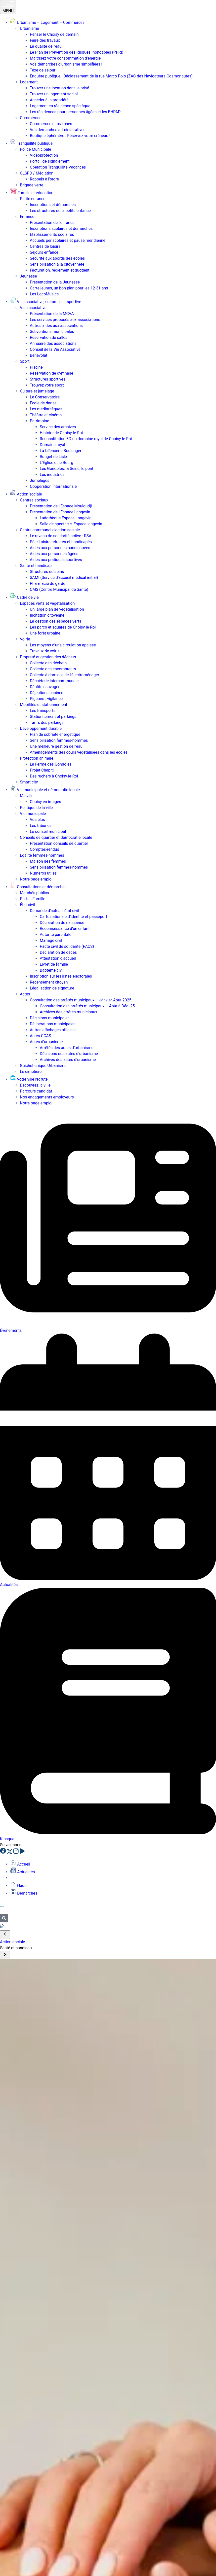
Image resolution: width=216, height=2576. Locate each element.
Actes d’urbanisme (46, 1041)
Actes (25, 994)
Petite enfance (32, 198)
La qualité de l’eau (46, 46)
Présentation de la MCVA (52, 313)
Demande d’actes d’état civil (54, 910)
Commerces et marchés (51, 123)
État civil (27, 904)
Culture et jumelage (37, 391)
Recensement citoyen (49, 982)
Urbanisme (29, 28)
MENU (8, 7)
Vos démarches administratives (58, 129)
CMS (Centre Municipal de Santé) (59, 589)
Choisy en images (45, 801)
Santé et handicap (36, 565)
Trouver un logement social (54, 94)
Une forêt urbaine (45, 633)
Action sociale (26, 494)
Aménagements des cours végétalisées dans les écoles (79, 752)
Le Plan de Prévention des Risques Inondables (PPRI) (76, 52)
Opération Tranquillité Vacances (58, 167)
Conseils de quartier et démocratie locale (56, 837)
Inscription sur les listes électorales (61, 976)
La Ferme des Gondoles (51, 764)
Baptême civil (52, 970)
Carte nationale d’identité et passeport (73, 916)
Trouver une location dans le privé (59, 88)
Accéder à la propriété (49, 100)
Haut (18, 1885)
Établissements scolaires (52, 234)
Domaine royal (52, 444)
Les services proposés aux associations (65, 319)
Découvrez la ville (35, 1085)
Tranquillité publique (31, 143)
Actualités (22, 1872)
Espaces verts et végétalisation (47, 603)
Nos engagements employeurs (47, 1097)
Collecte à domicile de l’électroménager (64, 674)
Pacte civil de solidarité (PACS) (67, 946)
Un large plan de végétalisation (57, 609)
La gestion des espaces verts (55, 621)
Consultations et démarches (38, 886)
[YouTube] (22, 1852)
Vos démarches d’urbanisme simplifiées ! (66, 64)
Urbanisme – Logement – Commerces (47, 22)
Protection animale (36, 758)
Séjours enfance (44, 252)
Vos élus (37, 819)
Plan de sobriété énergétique (55, 734)
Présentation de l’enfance (52, 222)
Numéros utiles (43, 873)
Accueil (20, 1864)
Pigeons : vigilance (46, 698)
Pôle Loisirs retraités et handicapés (61, 541)
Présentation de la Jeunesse (55, 282)
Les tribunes (40, 825)
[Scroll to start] (5, 1934)
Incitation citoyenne (47, 615)
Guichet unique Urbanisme (43, 1065)
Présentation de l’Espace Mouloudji (61, 506)
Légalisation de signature (52, 988)
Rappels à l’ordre (44, 179)
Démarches (23, 1893)
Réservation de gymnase (51, 373)
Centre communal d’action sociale (50, 530)
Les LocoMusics (44, 294)
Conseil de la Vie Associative (55, 349)
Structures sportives (47, 379)
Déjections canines (46, 692)
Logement (29, 82)
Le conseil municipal (48, 831)
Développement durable (41, 728)
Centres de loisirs (45, 246)
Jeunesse (28, 276)
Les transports (42, 710)
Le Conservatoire (45, 397)
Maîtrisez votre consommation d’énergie (65, 58)
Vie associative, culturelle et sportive (45, 301)
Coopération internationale (53, 486)
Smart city (29, 782)
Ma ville (27, 795)
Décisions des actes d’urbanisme (69, 1053)
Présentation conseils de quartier (59, 843)
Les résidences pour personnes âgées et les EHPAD (75, 111)
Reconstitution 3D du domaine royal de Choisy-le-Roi (86, 438)
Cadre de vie (24, 597)
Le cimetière (31, 1071)
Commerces (30, 117)
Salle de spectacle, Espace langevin (71, 524)
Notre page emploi (36, 879)
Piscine (36, 367)
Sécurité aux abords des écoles (57, 258)
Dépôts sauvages (45, 686)
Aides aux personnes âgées (54, 553)
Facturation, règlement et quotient (59, 270)
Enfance (27, 216)
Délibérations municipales (53, 1024)
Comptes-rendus (44, 849)
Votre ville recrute (29, 1079)
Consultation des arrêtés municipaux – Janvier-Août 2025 (80, 1000)
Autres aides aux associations (56, 325)
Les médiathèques (46, 409)
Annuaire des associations (53, 343)
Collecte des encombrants (53, 669)
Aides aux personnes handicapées (60, 547)
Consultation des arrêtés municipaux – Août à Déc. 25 (87, 1006)
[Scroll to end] (5, 1955)
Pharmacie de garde (47, 583)
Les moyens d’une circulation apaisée (63, 645)
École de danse (43, 403)
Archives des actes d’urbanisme (68, 1059)
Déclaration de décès (58, 952)
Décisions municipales (50, 1018)
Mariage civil (51, 940)
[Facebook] (3, 1852)
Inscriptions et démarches (53, 204)
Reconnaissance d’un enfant (65, 928)
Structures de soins (47, 571)
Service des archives (58, 426)
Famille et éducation (31, 192)
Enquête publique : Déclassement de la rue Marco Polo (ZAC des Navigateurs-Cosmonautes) (111, 76)
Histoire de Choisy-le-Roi (61, 432)
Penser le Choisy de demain (54, 34)
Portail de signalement (50, 161)
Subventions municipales (52, 331)
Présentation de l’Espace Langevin (60, 512)
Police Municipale (35, 149)
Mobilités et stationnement (43, 704)
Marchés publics (34, 892)
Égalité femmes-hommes (42, 855)
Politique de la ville (36, 807)
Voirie (25, 639)
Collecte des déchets (48, 663)
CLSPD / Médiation (36, 173)
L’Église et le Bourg (56, 462)
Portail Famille (32, 898)
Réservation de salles (48, 337)
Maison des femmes (48, 861)
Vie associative (33, 307)
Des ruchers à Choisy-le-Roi (54, 776)
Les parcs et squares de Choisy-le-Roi (63, 627)
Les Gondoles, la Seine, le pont (66, 468)
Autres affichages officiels (53, 1029)
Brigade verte (31, 185)
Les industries (52, 474)
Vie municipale (33, 813)
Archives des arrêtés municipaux (68, 1012)
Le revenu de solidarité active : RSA (60, 535)
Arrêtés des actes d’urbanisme (66, 1047)
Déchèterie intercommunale (54, 680)
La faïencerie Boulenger (60, 450)
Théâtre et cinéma (46, 415)
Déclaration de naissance (62, 922)
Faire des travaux (45, 40)
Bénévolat (38, 355)
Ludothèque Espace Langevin (65, 518)
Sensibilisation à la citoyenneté (57, 264)
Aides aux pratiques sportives (56, 559)
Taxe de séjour (42, 70)
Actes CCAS (40, 1035)
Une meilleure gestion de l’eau (56, 746)
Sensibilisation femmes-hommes (59, 740)
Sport (25, 361)
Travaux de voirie (45, 651)
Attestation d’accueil (58, 958)
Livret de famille (54, 964)
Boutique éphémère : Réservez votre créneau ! (70, 135)
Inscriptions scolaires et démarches (61, 228)
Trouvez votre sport (47, 385)
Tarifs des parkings (46, 722)
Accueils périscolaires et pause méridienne (67, 240)
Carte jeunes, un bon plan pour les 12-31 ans (69, 288)
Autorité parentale (55, 934)
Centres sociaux (34, 500)
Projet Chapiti (42, 770)
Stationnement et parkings (53, 716)
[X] (10, 1852)
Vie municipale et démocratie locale (45, 789)
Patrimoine (39, 421)
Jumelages (39, 480)
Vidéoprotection (44, 155)
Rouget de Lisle (53, 456)
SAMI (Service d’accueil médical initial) (64, 577)
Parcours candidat (36, 1091)
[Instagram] (16, 1852)
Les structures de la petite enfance (60, 210)
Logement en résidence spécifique (60, 106)
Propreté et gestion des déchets (48, 657)
